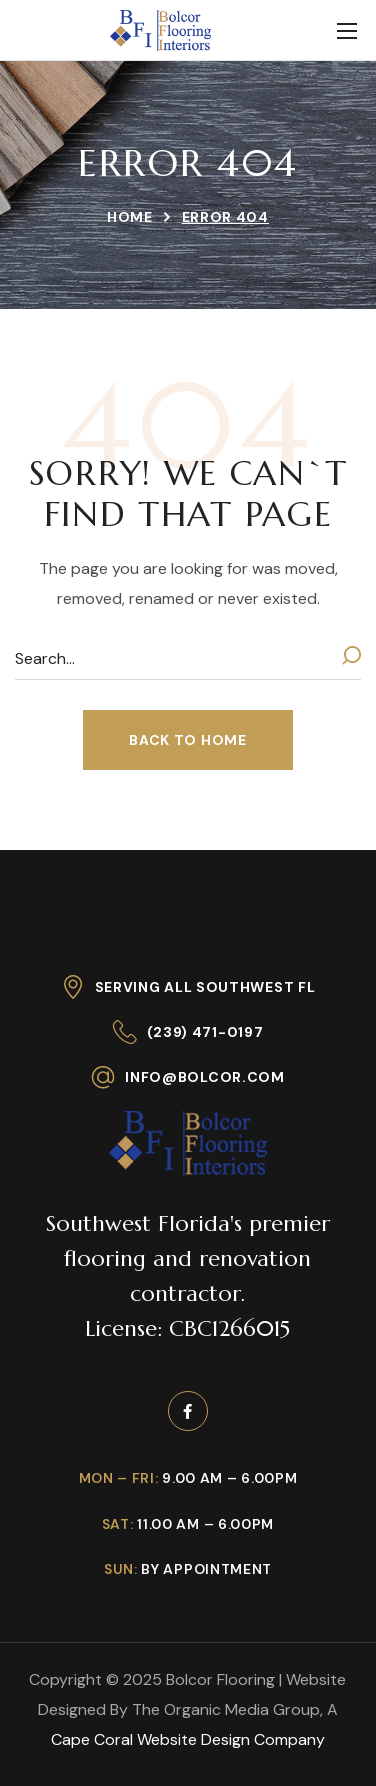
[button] (187, 740)
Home (130, 217)
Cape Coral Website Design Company (188, 1739)
